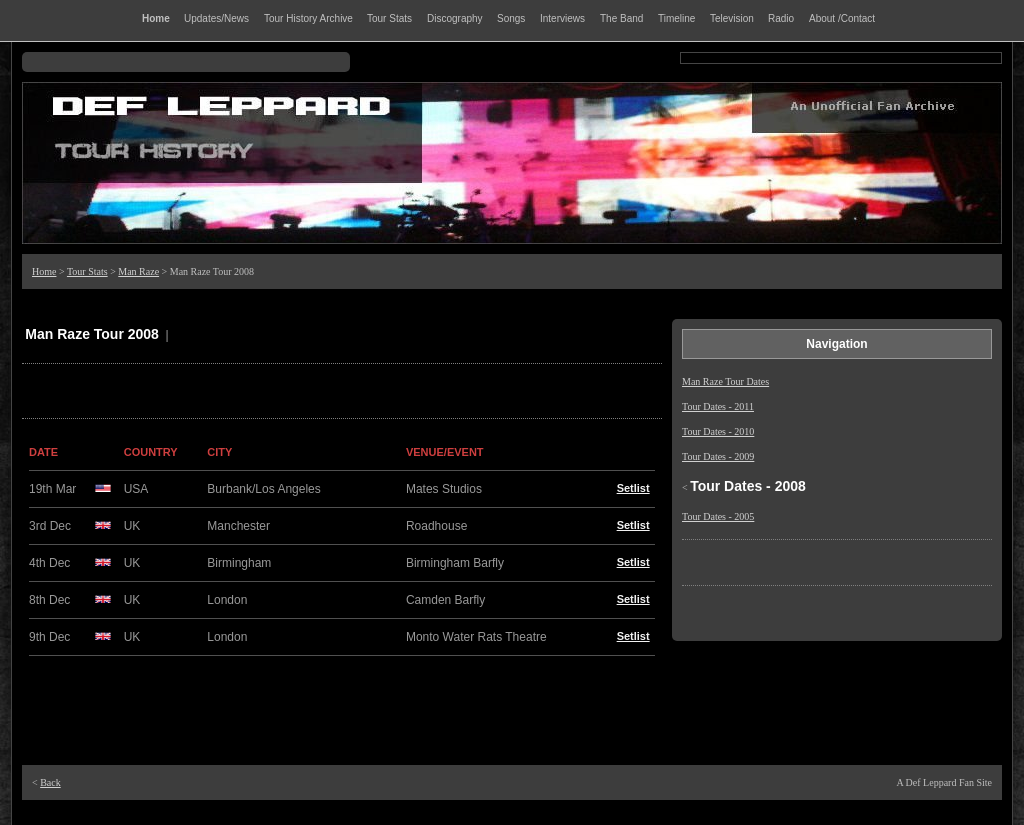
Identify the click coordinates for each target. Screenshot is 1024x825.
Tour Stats (87, 271)
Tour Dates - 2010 (718, 431)
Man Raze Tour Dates (725, 381)
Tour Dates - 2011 (718, 406)
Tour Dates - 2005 (718, 516)
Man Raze (138, 271)
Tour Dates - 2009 (718, 456)
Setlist (633, 488)
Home (44, 271)
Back (50, 782)
